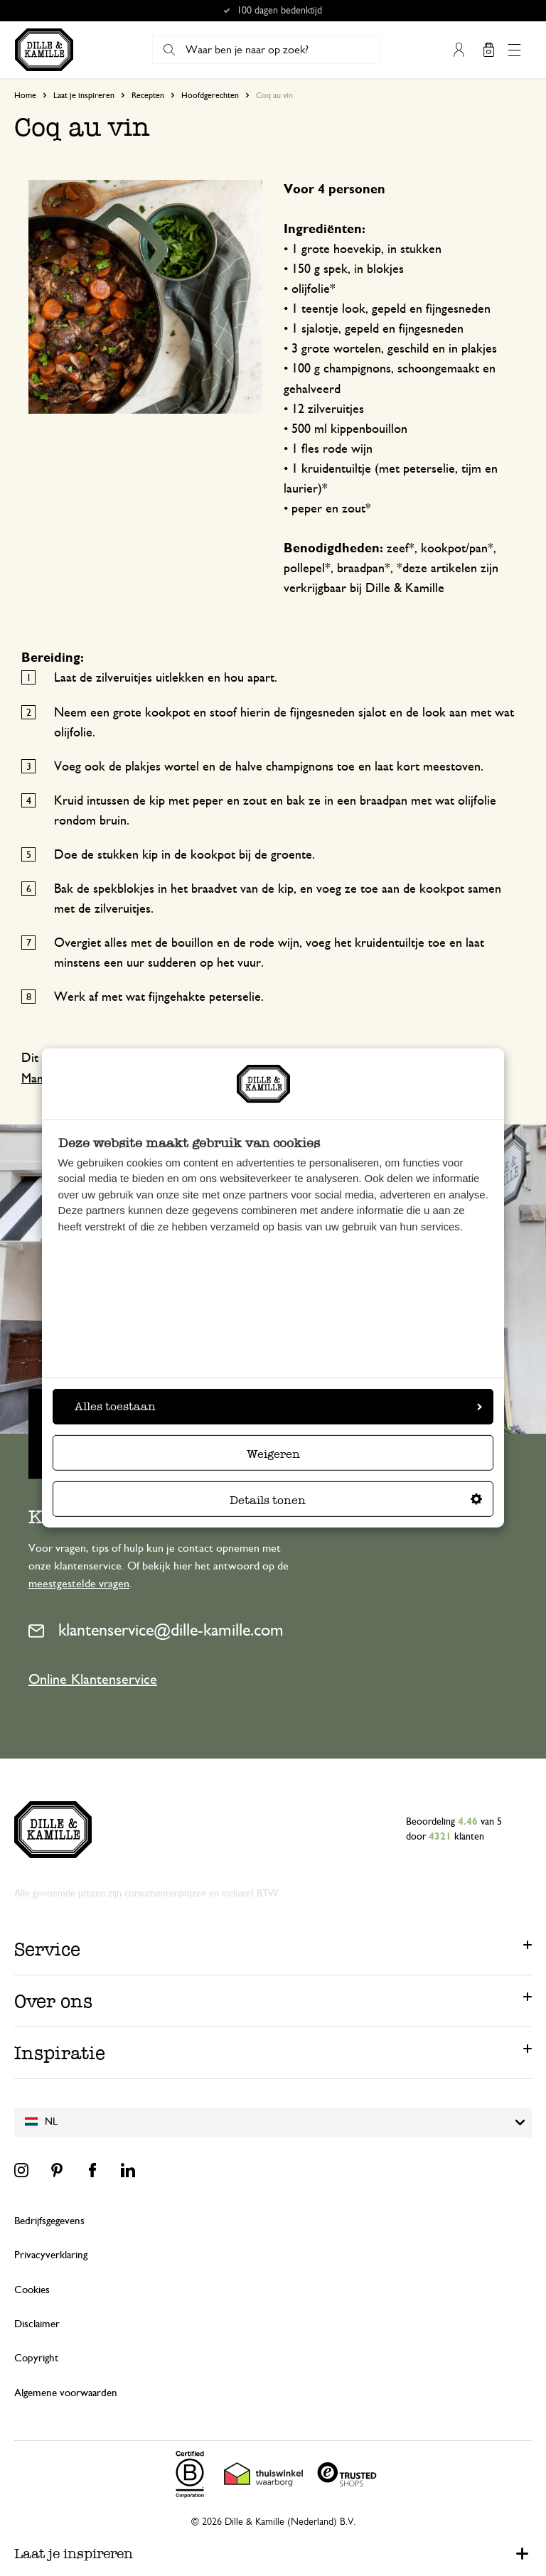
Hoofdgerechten (210, 95)
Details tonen (356, 1500)
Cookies (32, 2290)
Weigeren (273, 1454)
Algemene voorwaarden (65, 2393)
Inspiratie (59, 2053)
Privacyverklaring (50, 2255)
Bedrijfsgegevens (49, 2221)
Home (25, 95)
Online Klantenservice (92, 1680)
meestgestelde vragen (78, 1583)
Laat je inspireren (83, 95)
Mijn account (458, 50)
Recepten (148, 95)
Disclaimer (37, 2324)
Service (47, 1949)
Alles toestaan (278, 1406)
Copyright (36, 2358)
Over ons (53, 2001)
